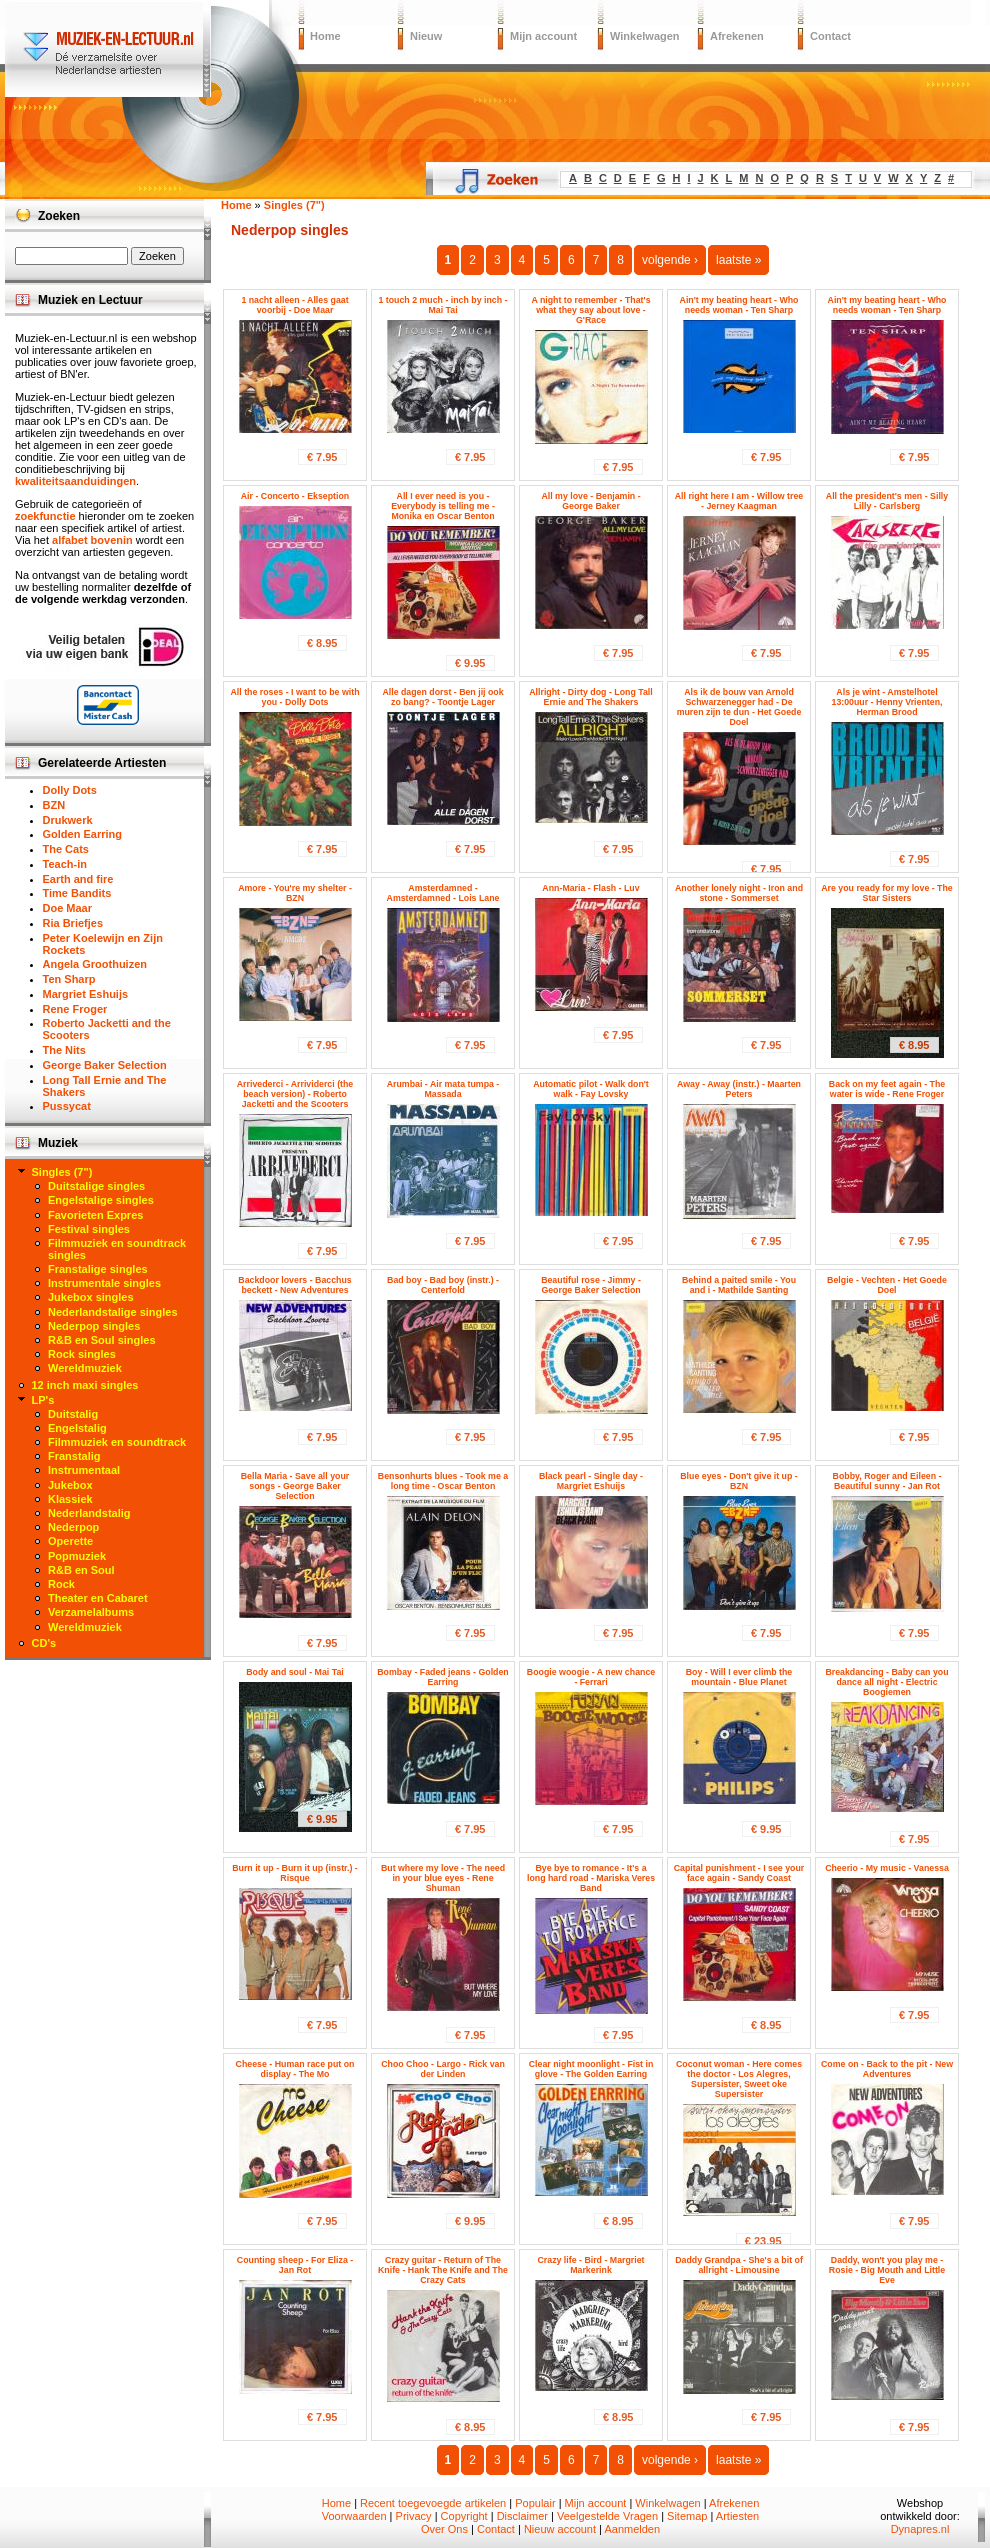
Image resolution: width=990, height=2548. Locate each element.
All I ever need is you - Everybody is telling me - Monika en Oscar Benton (443, 506)
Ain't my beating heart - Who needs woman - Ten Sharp (739, 305)
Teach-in (65, 864)
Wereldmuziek (85, 1368)
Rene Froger (75, 1009)
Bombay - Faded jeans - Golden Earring (443, 1677)
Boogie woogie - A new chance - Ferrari (591, 1677)
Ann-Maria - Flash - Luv (590, 888)
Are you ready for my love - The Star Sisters (887, 893)
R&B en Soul (81, 1570)
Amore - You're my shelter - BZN (295, 893)
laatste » (738, 260)
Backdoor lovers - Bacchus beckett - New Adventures (294, 1285)
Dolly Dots (70, 790)
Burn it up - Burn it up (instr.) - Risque (295, 1873)
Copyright (464, 2516)
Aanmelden (632, 2529)
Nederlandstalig (89, 1513)
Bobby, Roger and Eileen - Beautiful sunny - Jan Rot (887, 1481)
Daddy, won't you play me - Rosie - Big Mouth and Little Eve (887, 2270)
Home (325, 36)
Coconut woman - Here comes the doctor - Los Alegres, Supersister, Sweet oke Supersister (739, 2079)
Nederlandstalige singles (113, 1312)
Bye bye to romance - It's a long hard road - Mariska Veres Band (591, 1878)
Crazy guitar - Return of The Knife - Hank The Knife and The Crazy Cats (443, 2270)
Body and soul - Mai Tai (295, 1672)
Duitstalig (73, 1414)
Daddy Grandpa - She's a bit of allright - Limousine (739, 2265)
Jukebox (70, 1485)
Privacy (414, 2516)
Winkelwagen (645, 36)
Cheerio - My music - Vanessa (887, 1868)
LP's (43, 1400)
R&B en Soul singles (102, 1340)
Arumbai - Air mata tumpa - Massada (443, 1089)
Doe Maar (68, 908)
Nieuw (426, 36)
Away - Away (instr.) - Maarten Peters (739, 1089)
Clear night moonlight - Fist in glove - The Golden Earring (591, 2069)
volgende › (670, 260)
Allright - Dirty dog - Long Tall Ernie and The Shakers (590, 697)
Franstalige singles (98, 1269)
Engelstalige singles (101, 1200)
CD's (44, 1643)
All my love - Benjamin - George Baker (590, 501)
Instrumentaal (84, 1470)
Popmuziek (77, 1556)
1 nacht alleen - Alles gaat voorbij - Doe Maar (294, 305)
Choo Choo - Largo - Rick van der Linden (443, 2069)
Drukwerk (68, 820)
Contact (830, 36)
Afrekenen (737, 36)
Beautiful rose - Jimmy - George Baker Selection (591, 1285)
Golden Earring (82, 834)
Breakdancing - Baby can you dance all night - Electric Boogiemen (886, 1682)
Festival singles (89, 1229)
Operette (70, 1541)
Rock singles (82, 1354)
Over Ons (444, 2529)
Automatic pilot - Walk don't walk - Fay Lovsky (591, 1089)
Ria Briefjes (73, 923)
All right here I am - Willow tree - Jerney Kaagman (739, 501)
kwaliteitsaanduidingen (75, 481)
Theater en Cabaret (98, 1598)
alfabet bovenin (92, 540)
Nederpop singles (94, 1326)
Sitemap (687, 2516)
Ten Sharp (69, 979)
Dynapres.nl (920, 2529)
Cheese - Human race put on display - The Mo (295, 2069)
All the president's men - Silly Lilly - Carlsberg (887, 501)
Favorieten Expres (95, 1215)
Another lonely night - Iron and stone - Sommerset (739, 893)
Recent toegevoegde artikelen (433, 2503)
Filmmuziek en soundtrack (117, 1442)
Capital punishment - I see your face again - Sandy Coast (739, 1873)
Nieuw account (560, 2529)
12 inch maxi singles (85, 1385)
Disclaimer (522, 2516)
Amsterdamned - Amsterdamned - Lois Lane (443, 893)
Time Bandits (77, 893)
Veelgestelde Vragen (607, 2516)
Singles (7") (62, 1172)
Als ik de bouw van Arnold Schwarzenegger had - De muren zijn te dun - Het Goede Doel (739, 707)
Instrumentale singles (104, 1283)
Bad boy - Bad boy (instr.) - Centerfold (443, 1285)
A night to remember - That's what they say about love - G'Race (590, 310)
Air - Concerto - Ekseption (295, 496)
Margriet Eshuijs (86, 994)
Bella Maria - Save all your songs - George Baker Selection (295, 1486)
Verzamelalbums (91, 1612)
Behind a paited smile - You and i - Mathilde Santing (739, 1285)
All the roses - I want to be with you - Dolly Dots (294, 697)
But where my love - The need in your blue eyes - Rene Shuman (443, 1878)
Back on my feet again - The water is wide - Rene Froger (887, 1089)
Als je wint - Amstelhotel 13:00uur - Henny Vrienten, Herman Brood (887, 702)
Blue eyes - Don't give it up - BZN (738, 1481)
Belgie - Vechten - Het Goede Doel (887, 1285)
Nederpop (73, 1527)
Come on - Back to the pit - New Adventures (887, 2069)
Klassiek (70, 1499)
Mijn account (543, 36)
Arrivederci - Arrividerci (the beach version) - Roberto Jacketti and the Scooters (295, 1094)
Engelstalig (77, 1428)
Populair (535, 2503)
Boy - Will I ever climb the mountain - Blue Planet (739, 1677)
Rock (61, 1584)
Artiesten (737, 2516)
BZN (54, 805)
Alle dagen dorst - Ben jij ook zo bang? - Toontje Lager (442, 697)
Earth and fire (78, 879)
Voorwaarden (354, 2516)
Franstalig (74, 1456)
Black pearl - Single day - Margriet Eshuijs (591, 1481)
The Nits (64, 1050)
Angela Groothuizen (95, 964)
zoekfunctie (45, 516)
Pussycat (67, 1106)
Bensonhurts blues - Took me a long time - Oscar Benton (443, 1481)
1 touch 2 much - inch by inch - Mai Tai (442, 305)
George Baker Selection (105, 1065)
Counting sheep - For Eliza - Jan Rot (295, 2265)
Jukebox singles (91, 1297)
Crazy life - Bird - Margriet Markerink (590, 2265)
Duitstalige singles (96, 1186)
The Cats (66, 849)
